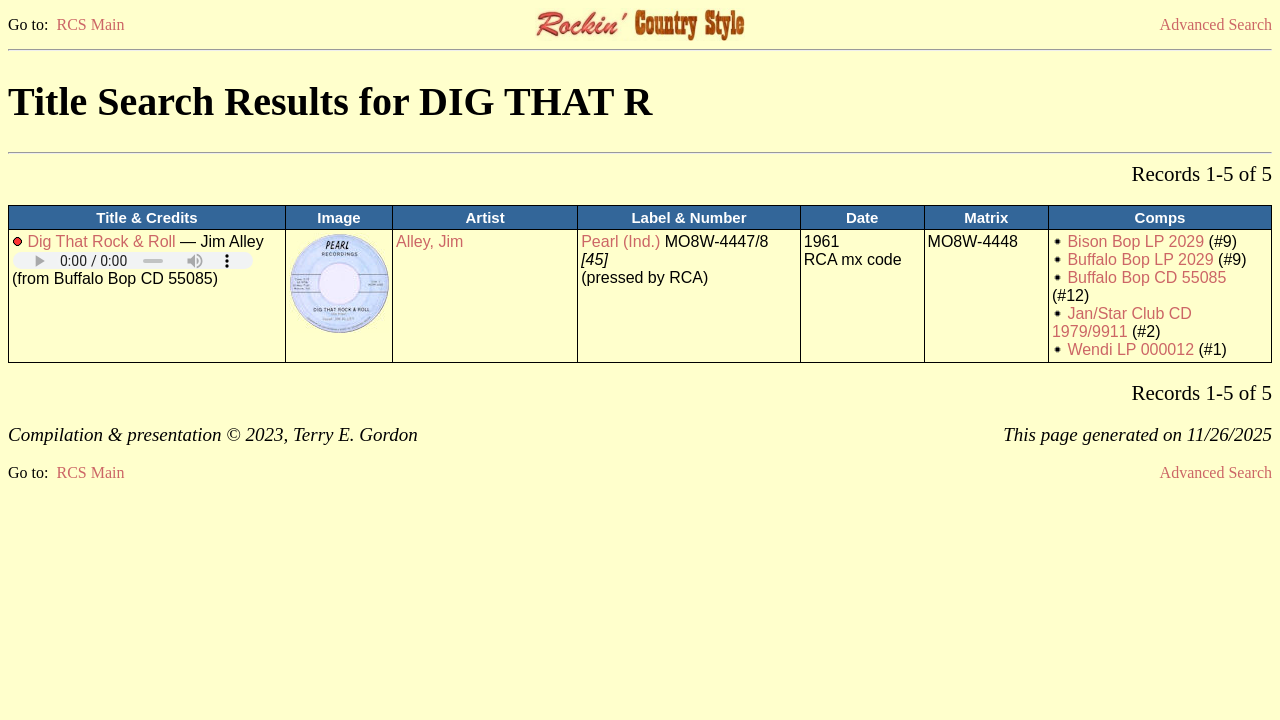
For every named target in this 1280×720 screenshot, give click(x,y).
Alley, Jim (429, 241)
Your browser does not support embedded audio (133, 260)
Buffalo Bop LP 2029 (1140, 259)
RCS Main (90, 24)
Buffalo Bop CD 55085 (1146, 277)
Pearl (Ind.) (620, 241)
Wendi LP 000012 (1130, 349)
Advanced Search (1216, 24)
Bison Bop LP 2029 (1135, 241)
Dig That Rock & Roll (101, 241)
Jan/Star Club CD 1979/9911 (1122, 322)
